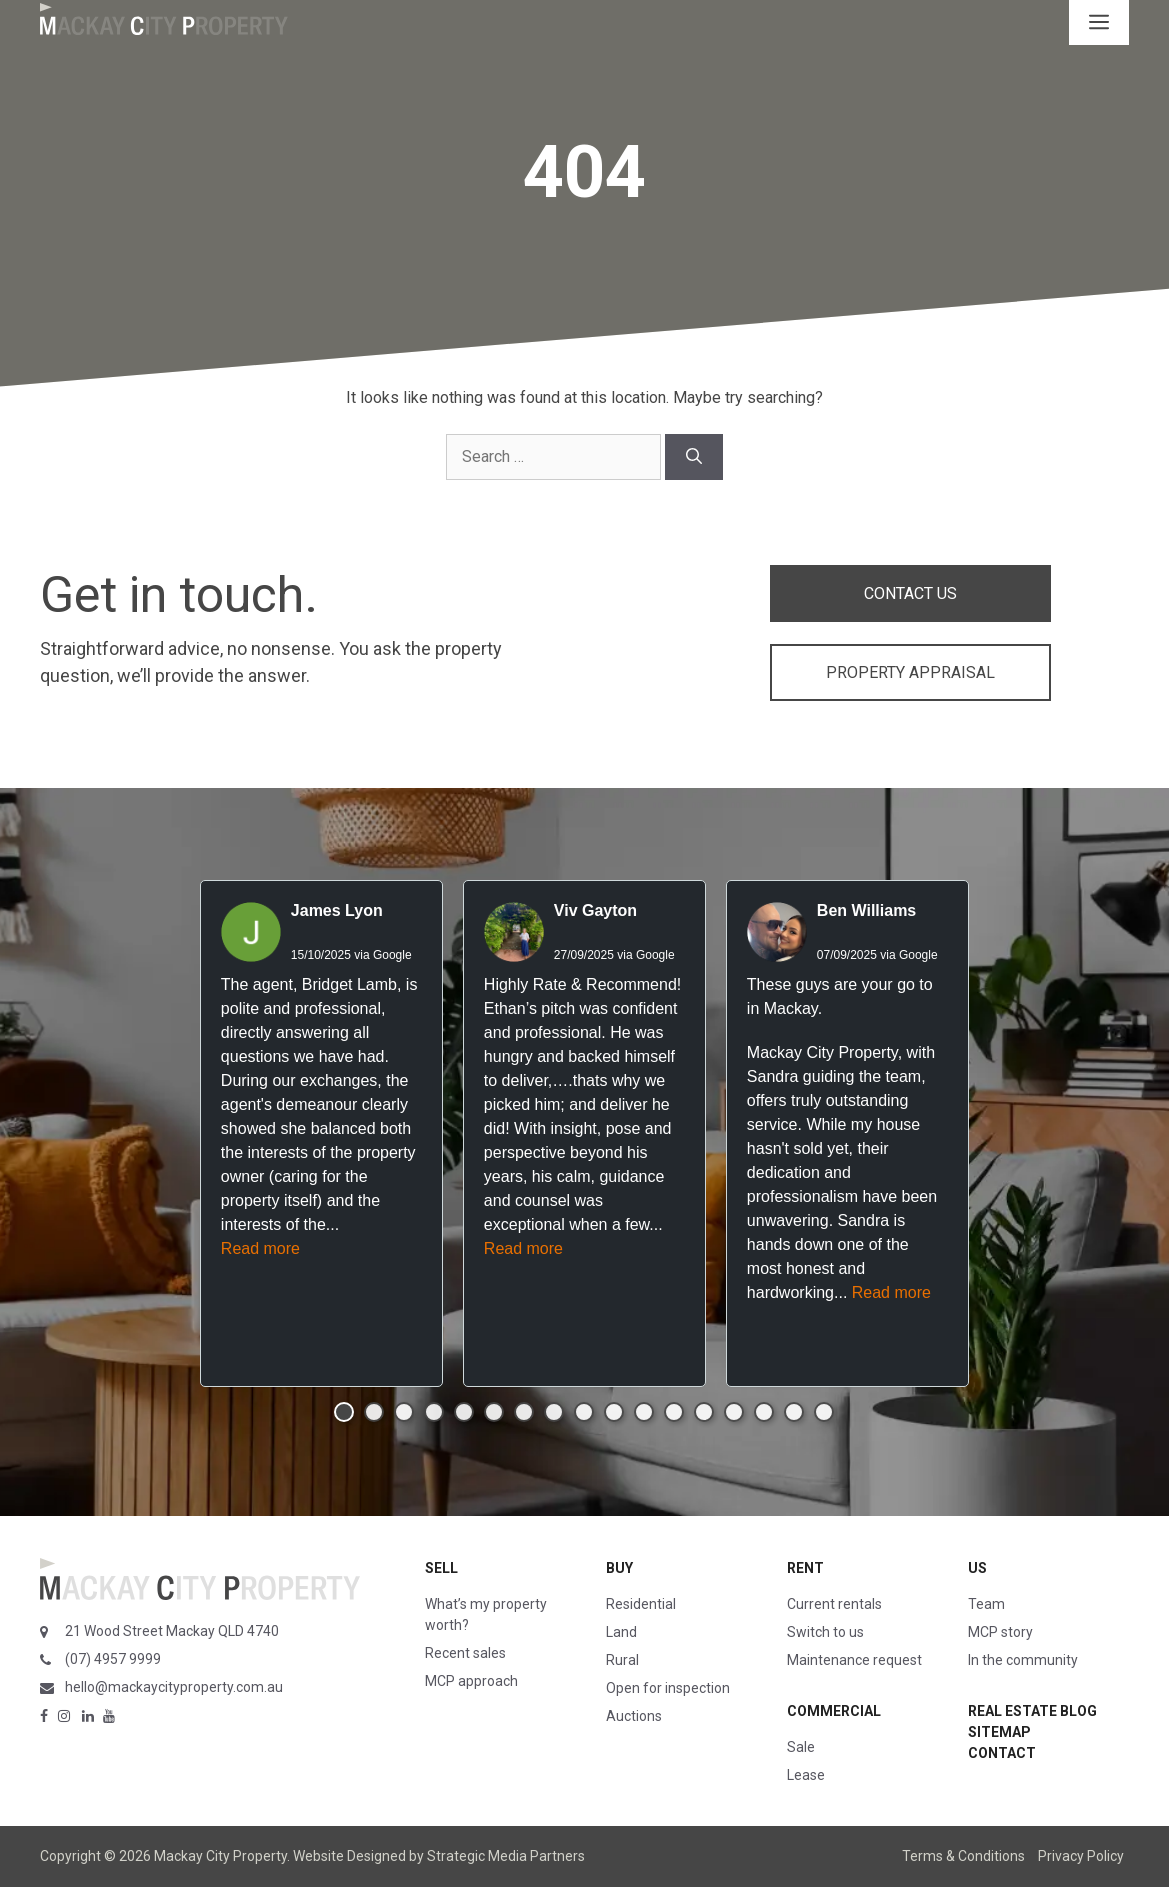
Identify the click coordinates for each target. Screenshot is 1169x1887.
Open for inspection (668, 1688)
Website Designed (349, 1856)
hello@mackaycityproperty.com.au (174, 1687)
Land (621, 1632)
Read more (260, 1248)
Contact (1002, 1753)
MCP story (1000, 1632)
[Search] (694, 457)
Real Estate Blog (1032, 1711)
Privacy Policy (1081, 1856)
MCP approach (471, 1681)
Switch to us (825, 1632)
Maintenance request (854, 1660)
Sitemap (999, 1732)
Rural (622, 1660)
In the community (1023, 1660)
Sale (801, 1747)
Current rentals (834, 1604)
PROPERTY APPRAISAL (910, 672)
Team (986, 1604)
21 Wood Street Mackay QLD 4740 (172, 1631)
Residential (641, 1604)
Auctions (634, 1716)
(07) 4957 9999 (113, 1659)
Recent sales (465, 1653)
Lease (806, 1775)
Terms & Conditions (963, 1856)
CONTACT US (910, 593)
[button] (344, 1412)
